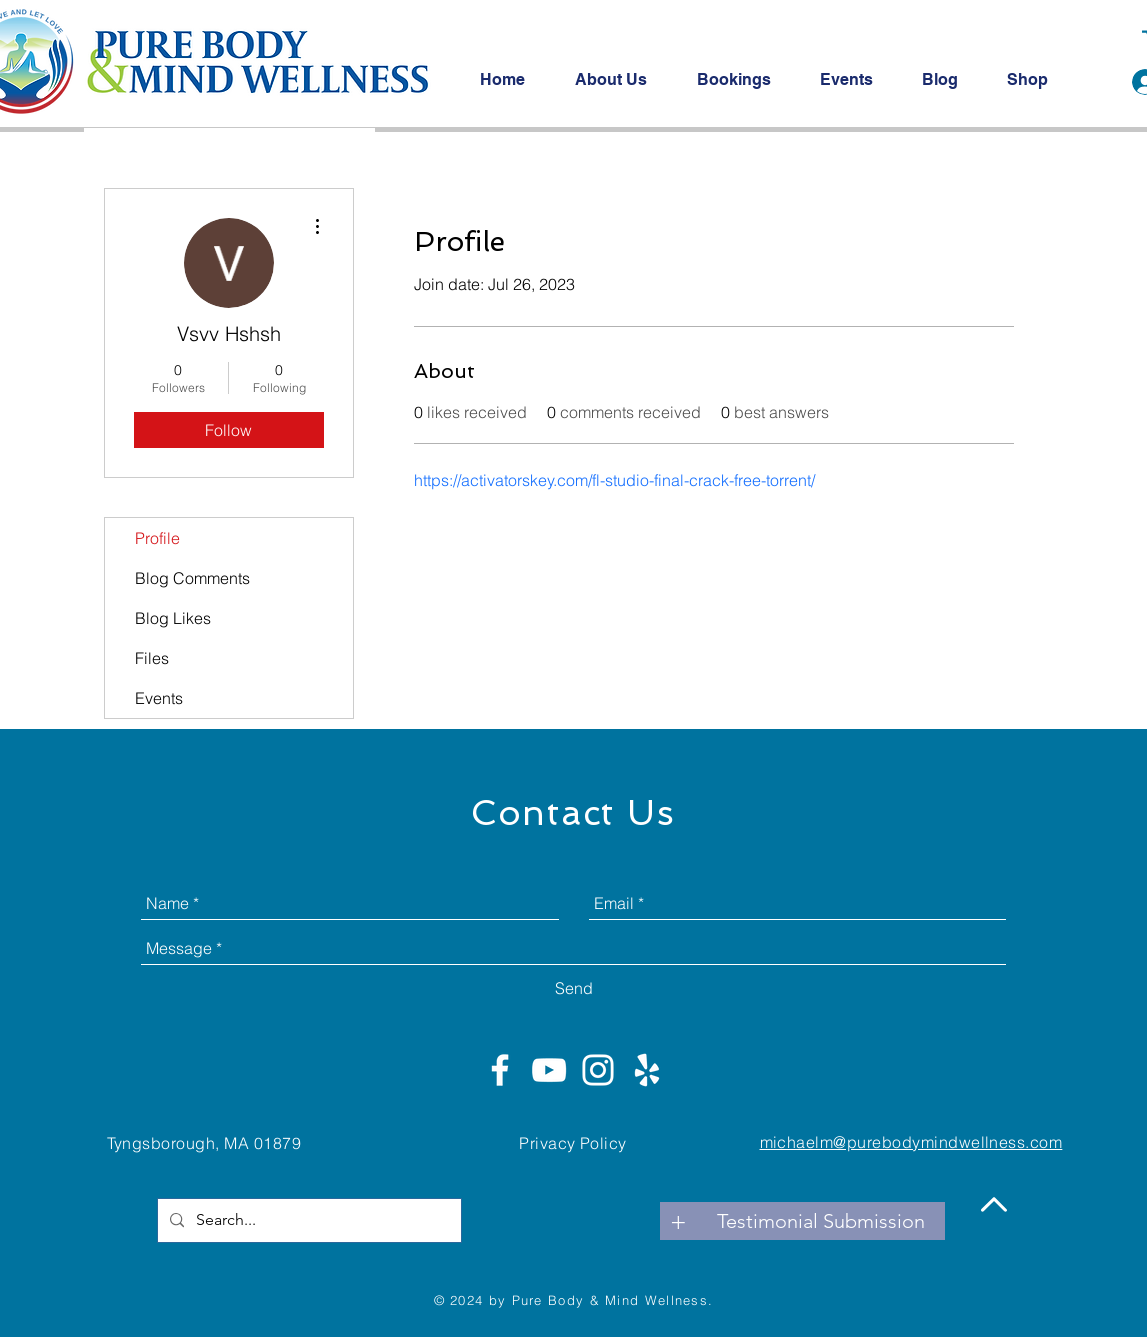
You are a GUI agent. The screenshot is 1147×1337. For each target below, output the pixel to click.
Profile (157, 538)
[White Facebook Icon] (500, 1070)
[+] (679, 1221)
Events (159, 698)
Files (152, 658)
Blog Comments (192, 578)
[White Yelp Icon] (647, 1070)
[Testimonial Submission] (821, 1221)
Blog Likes (173, 618)
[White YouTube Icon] (549, 1070)
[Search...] (307, 1220)
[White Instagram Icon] (598, 1070)
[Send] (574, 988)
